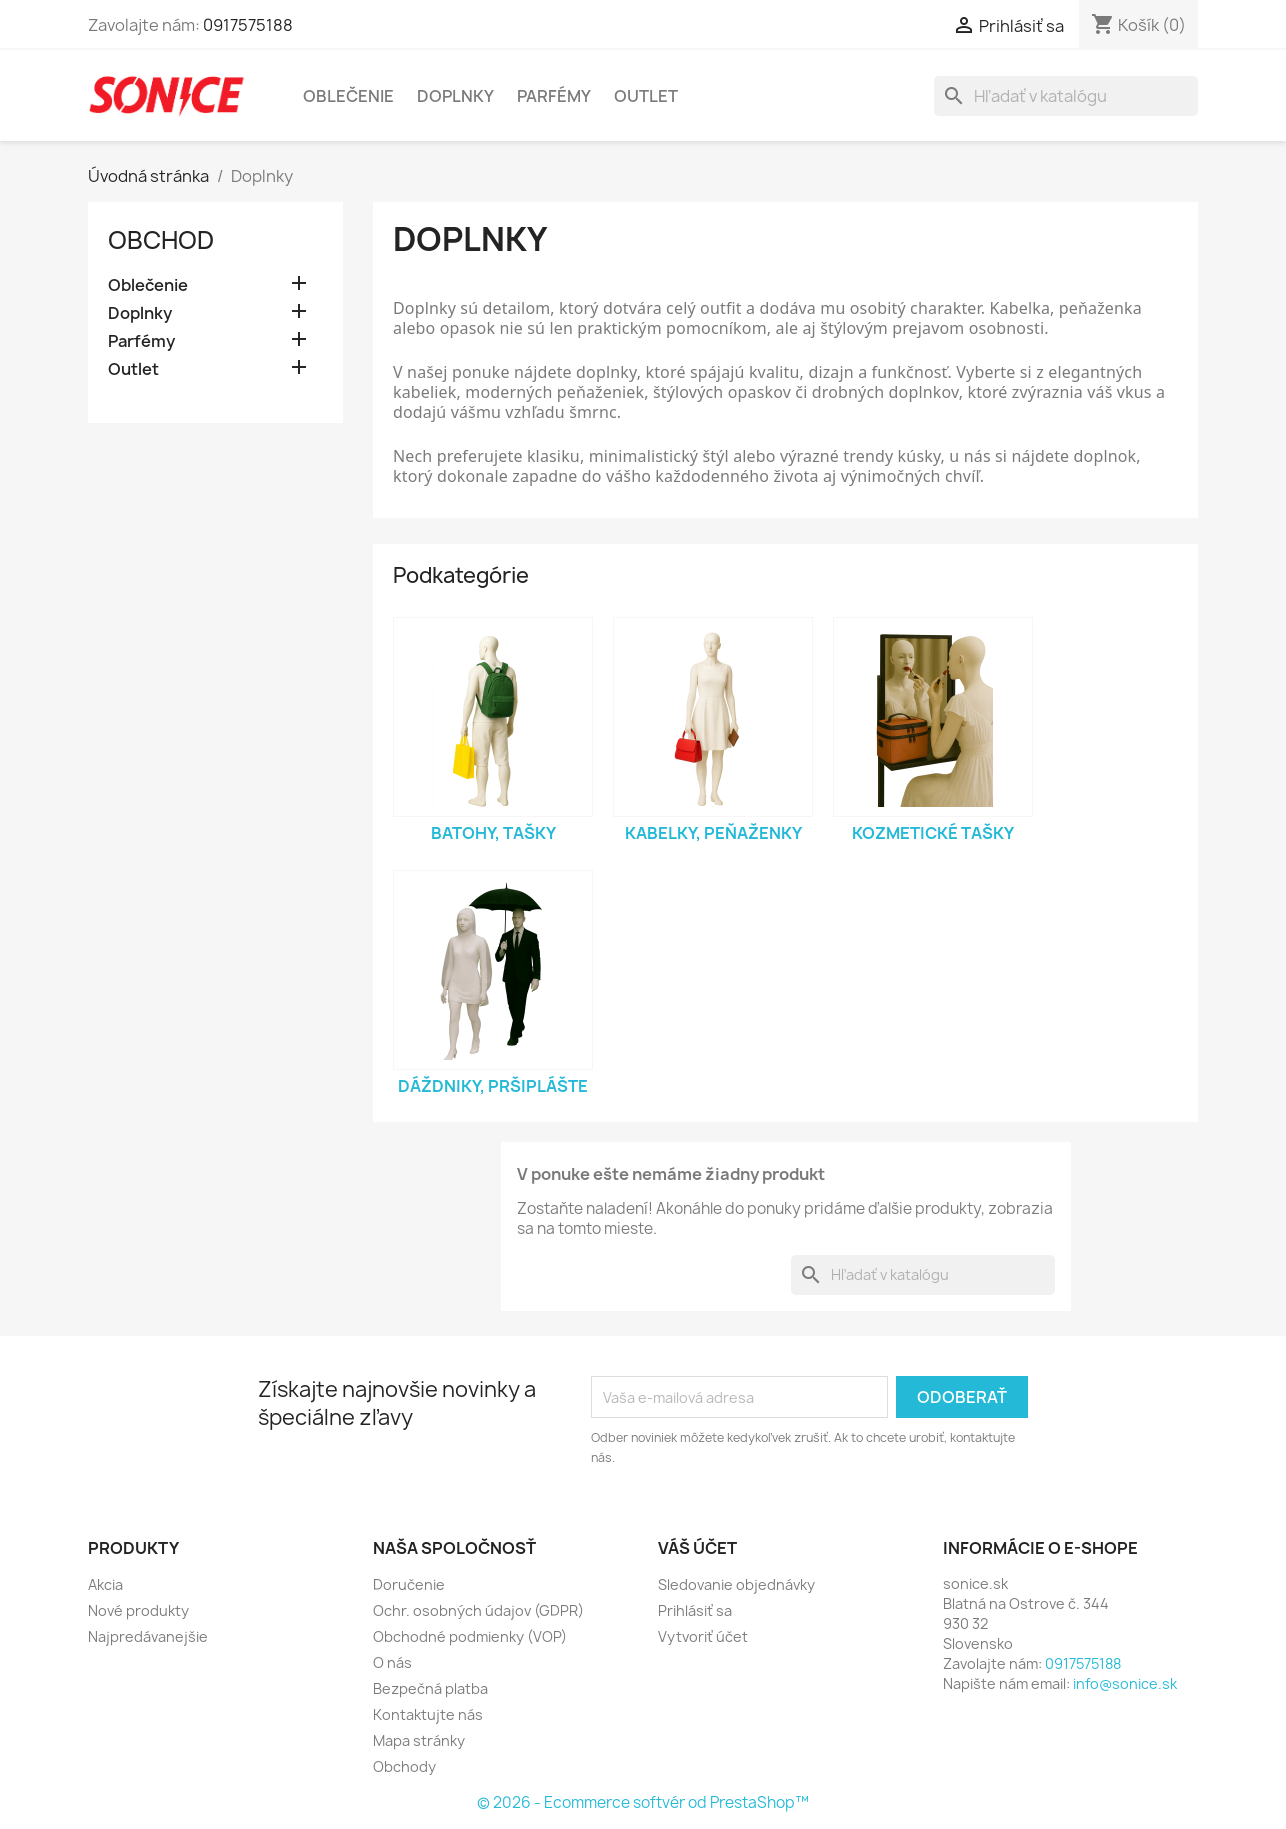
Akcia (105, 1584)
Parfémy (554, 96)
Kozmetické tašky (933, 833)
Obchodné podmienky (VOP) (470, 1636)
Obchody (404, 1766)
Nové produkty (138, 1610)
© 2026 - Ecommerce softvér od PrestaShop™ (643, 1802)
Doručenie (409, 1584)
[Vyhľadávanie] (1066, 96)
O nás (392, 1662)
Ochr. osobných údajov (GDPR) (478, 1610)
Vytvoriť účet (703, 1636)
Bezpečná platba (430, 1688)
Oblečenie (348, 96)
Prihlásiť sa (695, 1610)
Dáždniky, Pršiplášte (493, 1086)
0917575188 (248, 25)
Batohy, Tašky (493, 833)
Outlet (646, 96)
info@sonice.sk (1125, 1683)
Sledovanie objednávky (736, 1584)
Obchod (161, 240)
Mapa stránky (419, 1740)
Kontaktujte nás (428, 1714)
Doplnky (455, 96)
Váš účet (697, 1548)
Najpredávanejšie (148, 1636)
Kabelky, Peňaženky (713, 833)
